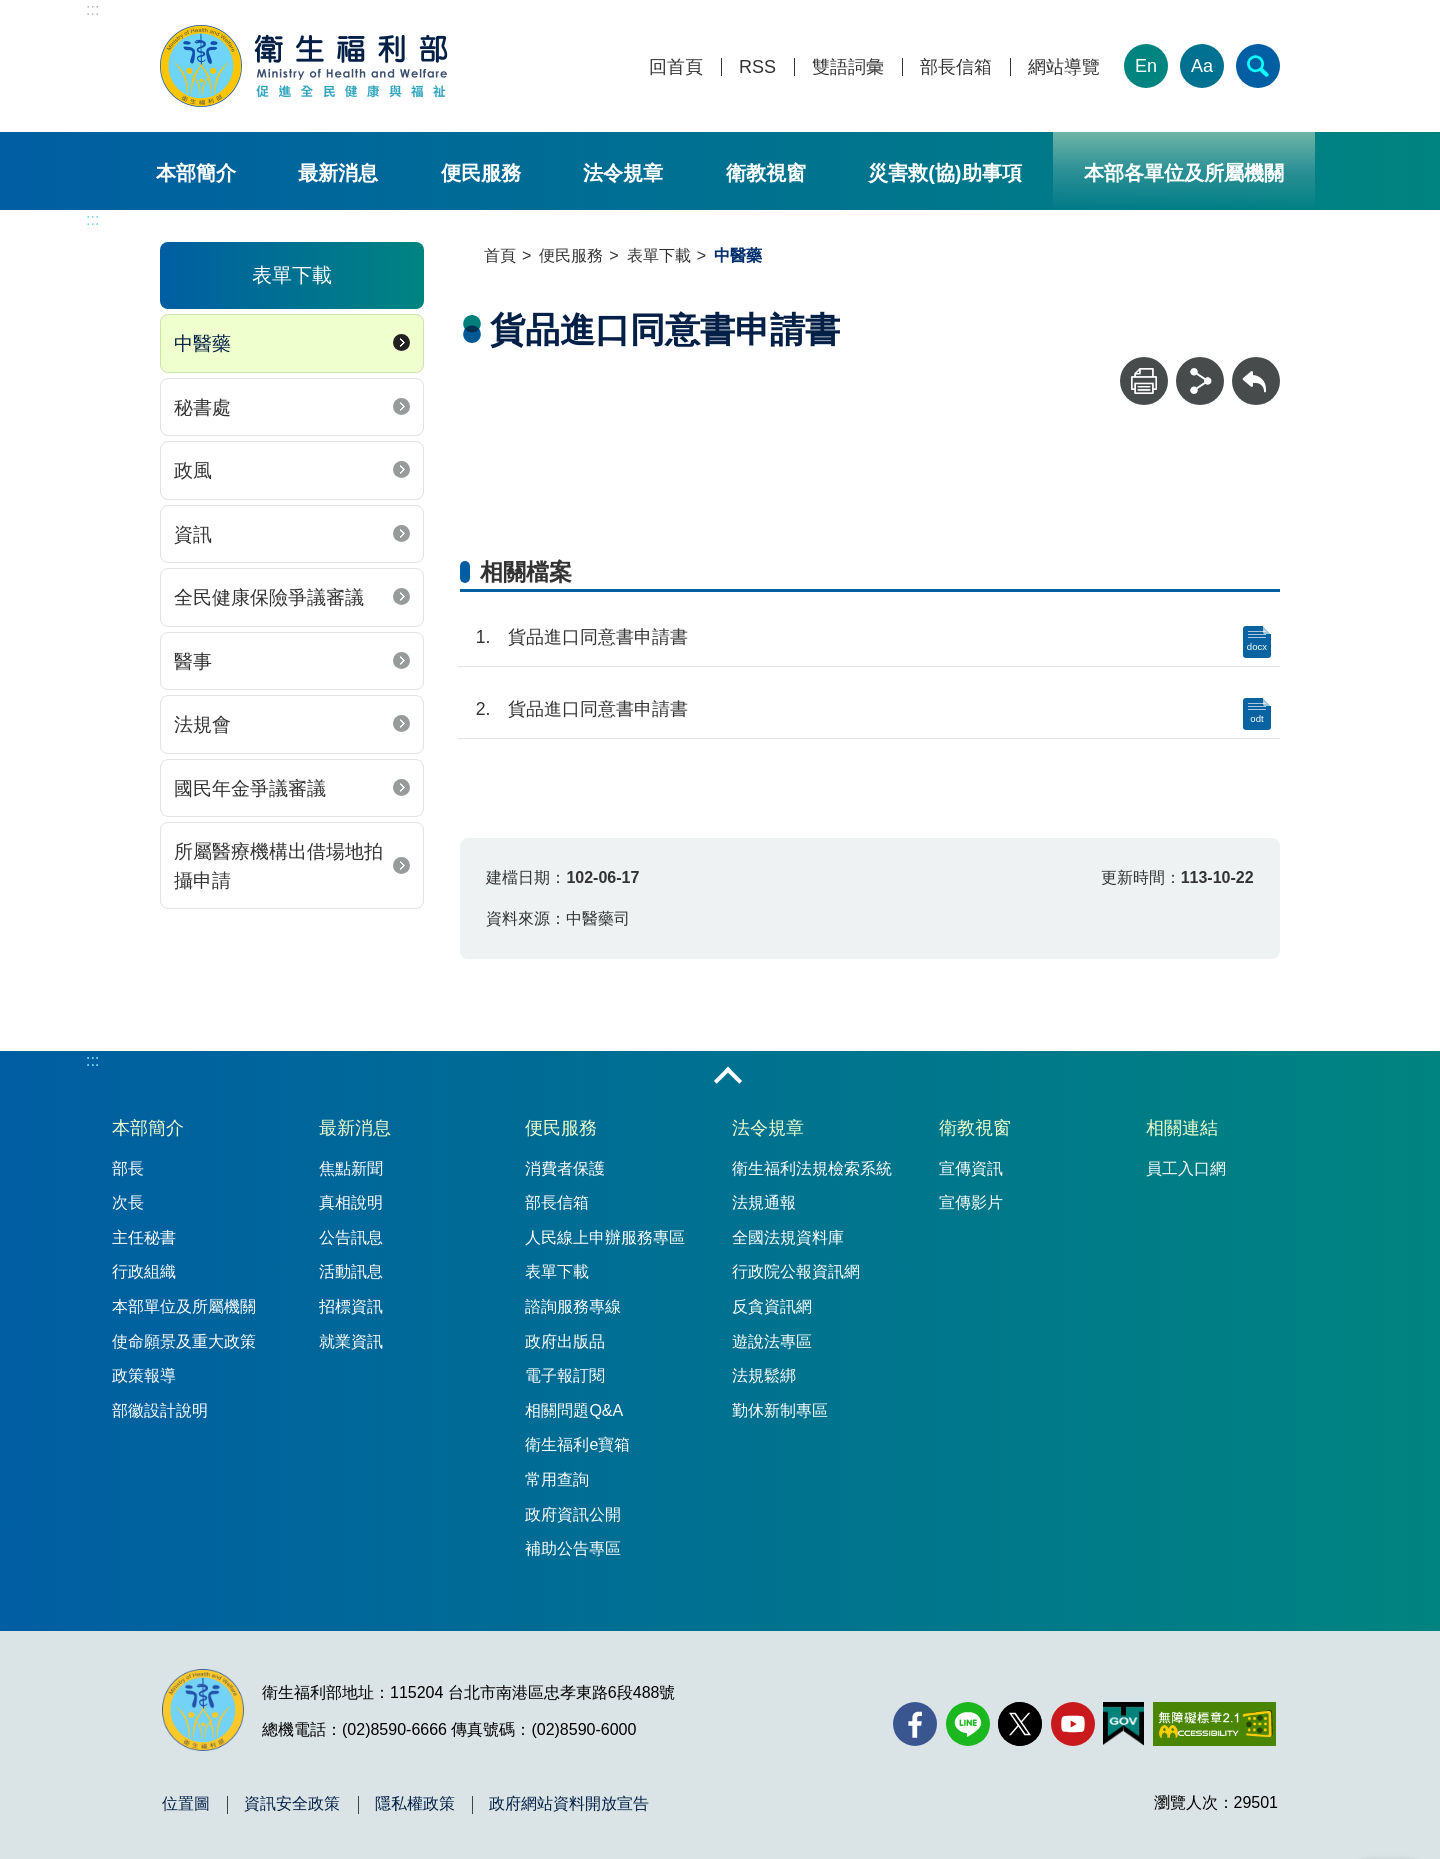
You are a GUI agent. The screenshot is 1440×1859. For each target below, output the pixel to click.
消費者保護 (565, 1168)
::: (92, 9)
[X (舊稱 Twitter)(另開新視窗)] (1020, 1724)
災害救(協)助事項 (944, 173)
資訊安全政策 (292, 1804)
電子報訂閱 (565, 1375)
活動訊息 (351, 1271)
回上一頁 (1256, 366)
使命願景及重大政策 (184, 1341)
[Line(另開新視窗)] (968, 1724)
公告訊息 (351, 1237)
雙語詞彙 (848, 67)
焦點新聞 (351, 1168)
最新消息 (338, 173)
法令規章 (623, 173)
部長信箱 (956, 67)
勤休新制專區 (780, 1410)
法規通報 (764, 1202)
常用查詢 (557, 1479)
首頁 (500, 255)
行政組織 (144, 1271)
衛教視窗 (766, 173)
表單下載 (659, 255)
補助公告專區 (573, 1548)
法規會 (202, 724)
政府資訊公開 (573, 1514)
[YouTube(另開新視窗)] (1073, 1724)
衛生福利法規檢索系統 (812, 1168)
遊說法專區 (772, 1341)
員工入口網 (1186, 1168)
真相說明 (351, 1202)
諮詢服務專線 (573, 1306)
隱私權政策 (415, 1804)
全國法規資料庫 (788, 1237)
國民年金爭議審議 (250, 788)
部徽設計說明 (160, 1410)
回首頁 (676, 67)
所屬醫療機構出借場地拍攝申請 (278, 866)
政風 (193, 470)
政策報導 (144, 1375)
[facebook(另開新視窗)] (915, 1724)
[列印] (1144, 381)
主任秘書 (144, 1237)
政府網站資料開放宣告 (569, 1804)
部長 (128, 1168)
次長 (128, 1202)
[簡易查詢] (1258, 66)
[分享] (1200, 381)
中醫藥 (202, 343)
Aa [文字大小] (1202, 66)
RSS (757, 67)
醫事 (193, 661)
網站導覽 (1064, 67)
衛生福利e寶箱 (577, 1444)
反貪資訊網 (772, 1306)
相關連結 (1182, 1128)
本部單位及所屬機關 (184, 1306)
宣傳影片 (971, 1202)
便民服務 (481, 173)
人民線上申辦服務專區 (605, 1237)
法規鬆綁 (764, 1375)
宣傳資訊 (971, 1168)
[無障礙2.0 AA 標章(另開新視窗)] (1214, 1724)
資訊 (193, 534)
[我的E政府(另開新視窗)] (1123, 1724)
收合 (728, 1077)
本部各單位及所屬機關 (1184, 173)
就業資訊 (351, 1341)
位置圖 (186, 1804)
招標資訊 (351, 1306)
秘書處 (202, 407)
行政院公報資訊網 (796, 1271)
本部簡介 (196, 173)
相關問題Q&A (574, 1410)
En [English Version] (1146, 66)
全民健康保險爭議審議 (269, 597)
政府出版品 (565, 1341)
